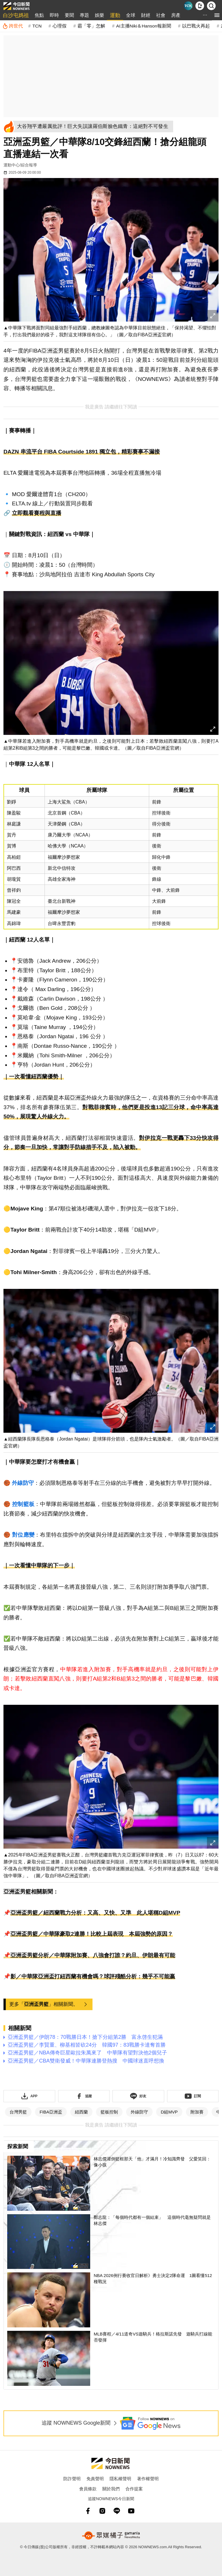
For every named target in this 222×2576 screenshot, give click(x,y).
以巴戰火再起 (196, 25)
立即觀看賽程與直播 (36, 513)
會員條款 (88, 2489)
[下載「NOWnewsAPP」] (29, 2096)
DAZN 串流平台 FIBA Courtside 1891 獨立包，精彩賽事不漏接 (81, 452)
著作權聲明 (148, 2478)
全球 (130, 15)
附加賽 (197, 2111)
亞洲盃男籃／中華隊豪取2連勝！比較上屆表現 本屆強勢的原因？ (91, 1934)
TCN (37, 25)
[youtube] (131, 2511)
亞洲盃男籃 (36, 2004)
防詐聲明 (72, 2478)
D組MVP (169, 2111)
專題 (84, 15)
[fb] (88, 2511)
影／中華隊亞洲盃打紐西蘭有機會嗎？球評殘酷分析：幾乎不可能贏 (92, 1976)
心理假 (59, 25)
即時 (54, 15)
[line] (117, 2511)
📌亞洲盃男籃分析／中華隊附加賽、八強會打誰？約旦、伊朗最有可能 (89, 1955)
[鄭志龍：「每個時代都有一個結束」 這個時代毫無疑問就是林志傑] (111, 2241)
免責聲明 (95, 2478)
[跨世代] (12, 26)
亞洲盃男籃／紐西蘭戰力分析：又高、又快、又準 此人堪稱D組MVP (95, 1913)
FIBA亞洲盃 (51, 2111)
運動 (115, 15)
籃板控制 (109, 2111)
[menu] (217, 15)
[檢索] (211, 5)
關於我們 (111, 2489)
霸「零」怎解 (91, 25)
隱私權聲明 (120, 2478)
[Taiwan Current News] (188, 5)
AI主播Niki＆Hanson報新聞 (143, 25)
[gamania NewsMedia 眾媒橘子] (111, 2535)
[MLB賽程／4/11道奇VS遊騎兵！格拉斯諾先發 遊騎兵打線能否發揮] (111, 2358)
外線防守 (139, 2111)
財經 (145, 15)
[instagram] (102, 2511)
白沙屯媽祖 (16, 15)
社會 (160, 15)
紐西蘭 (81, 2111)
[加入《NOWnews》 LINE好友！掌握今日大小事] (138, 2096)
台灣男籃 (18, 2111)
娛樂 (99, 15)
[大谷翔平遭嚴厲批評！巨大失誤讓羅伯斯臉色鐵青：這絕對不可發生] (94, 126)
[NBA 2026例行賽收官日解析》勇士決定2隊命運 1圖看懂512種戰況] (111, 2299)
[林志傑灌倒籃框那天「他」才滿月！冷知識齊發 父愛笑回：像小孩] (111, 2183)
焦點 (39, 15)
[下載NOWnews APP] (199, 5)
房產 (175, 15)
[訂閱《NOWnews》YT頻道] (193, 2096)
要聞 (69, 15)
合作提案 (134, 2489)
